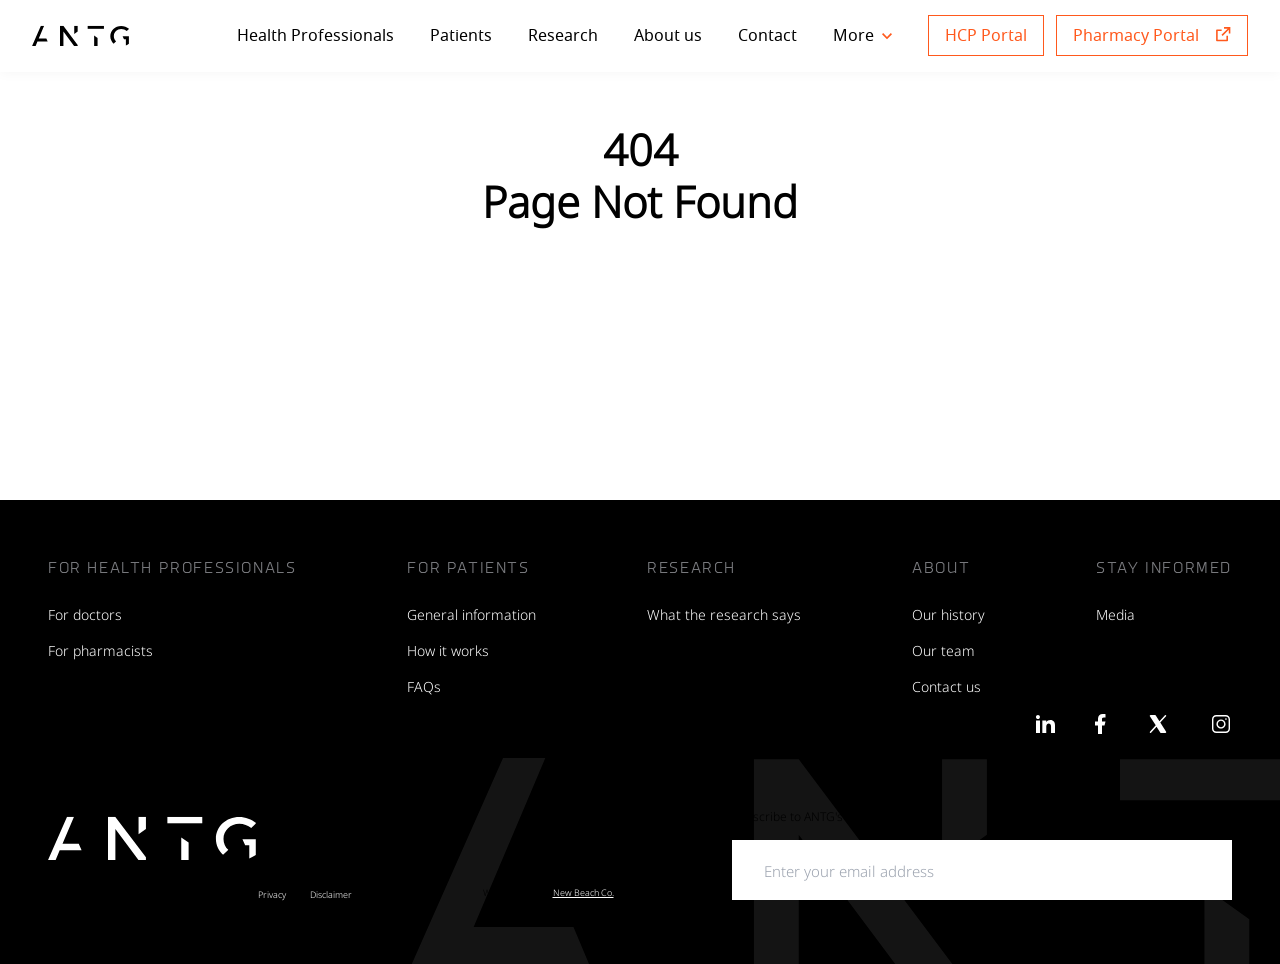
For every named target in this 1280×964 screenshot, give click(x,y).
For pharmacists (100, 649)
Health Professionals (315, 35)
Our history (948, 613)
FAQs (424, 685)
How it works (448, 649)
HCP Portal (986, 35)
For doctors (85, 613)
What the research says (724, 613)
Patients (461, 35)
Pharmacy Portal (1136, 35)
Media (1115, 613)
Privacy (272, 894)
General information (471, 613)
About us (668, 35)
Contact (767, 35)
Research (563, 35)
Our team (943, 649)
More (862, 35)
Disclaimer (331, 894)
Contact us (946, 685)
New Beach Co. (583, 892)
